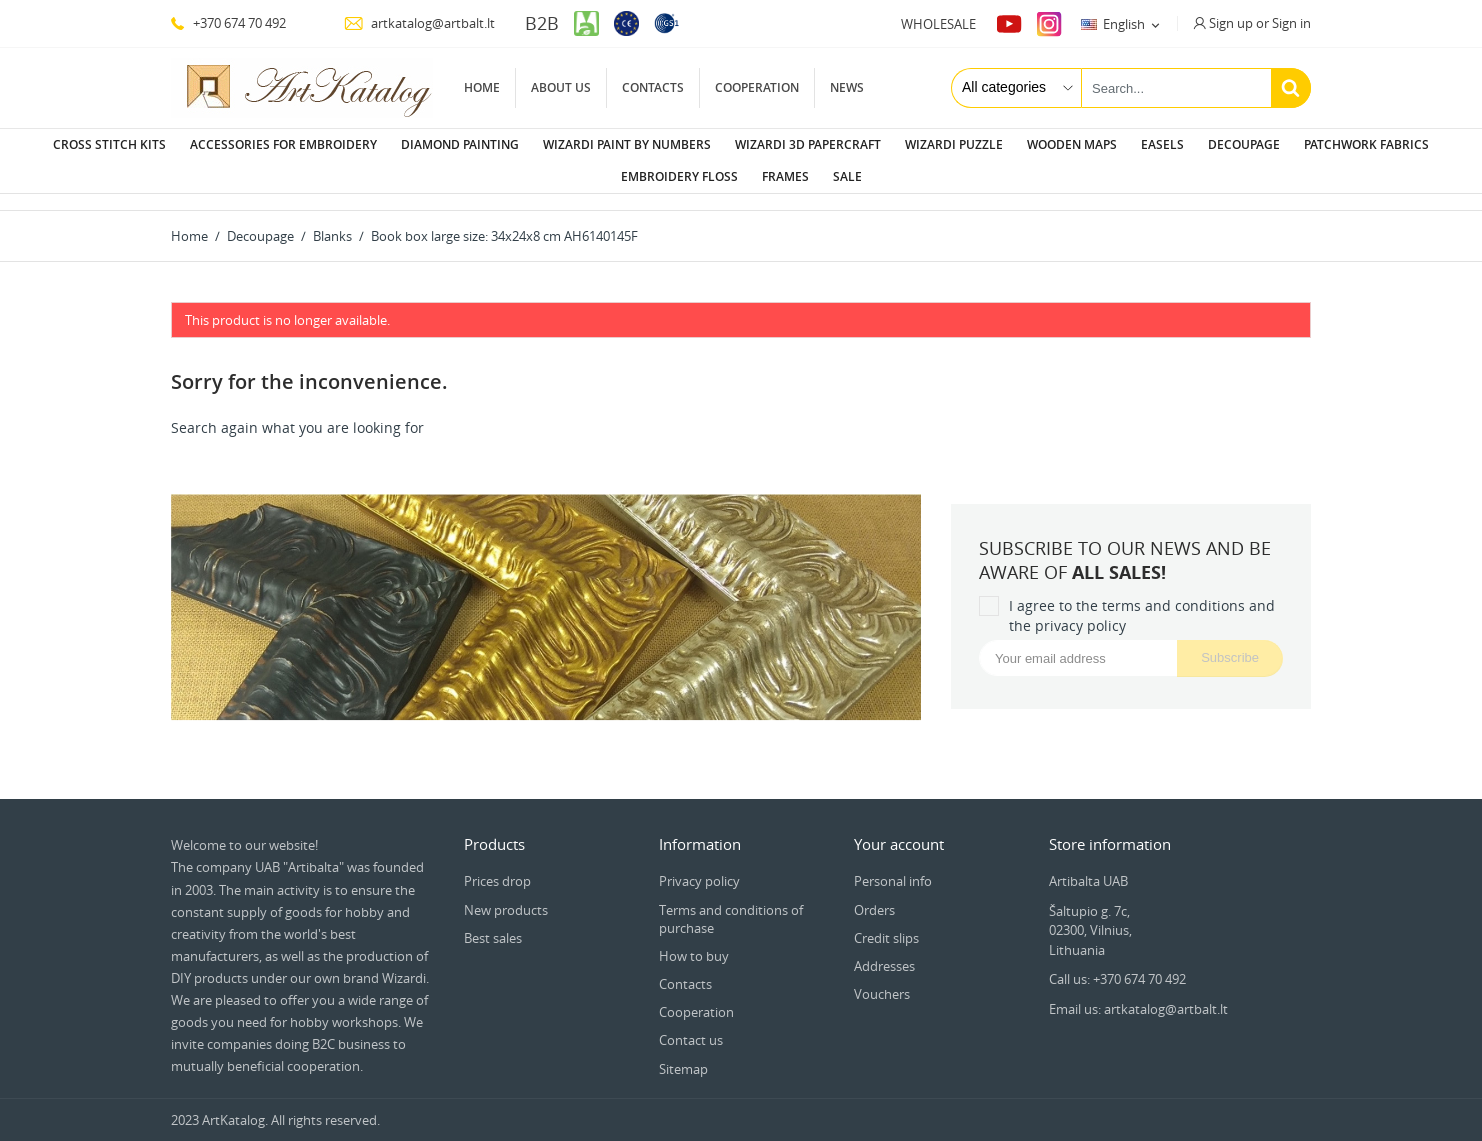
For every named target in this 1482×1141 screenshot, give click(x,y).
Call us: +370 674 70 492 (1117, 963)
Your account (899, 828)
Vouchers (882, 978)
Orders (874, 894)
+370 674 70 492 (228, 23)
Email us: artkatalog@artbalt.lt (1138, 993)
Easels (1162, 144)
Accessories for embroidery (283, 144)
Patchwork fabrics (1366, 144)
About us (561, 87)
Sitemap (683, 1053)
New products (506, 894)
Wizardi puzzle (954, 144)
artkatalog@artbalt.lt (419, 23)
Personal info (893, 865)
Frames (785, 176)
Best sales (493, 922)
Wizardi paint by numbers (627, 144)
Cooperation (757, 87)
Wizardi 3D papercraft (808, 144)
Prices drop (497, 865)
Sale (847, 176)
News (847, 87)
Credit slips (886, 922)
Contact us (691, 1024)
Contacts (653, 87)
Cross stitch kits (109, 144)
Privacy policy (699, 865)
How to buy (694, 940)
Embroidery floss (679, 176)
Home (482, 87)
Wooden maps (1072, 144)
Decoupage (1244, 144)
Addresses (884, 950)
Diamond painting (460, 144)
